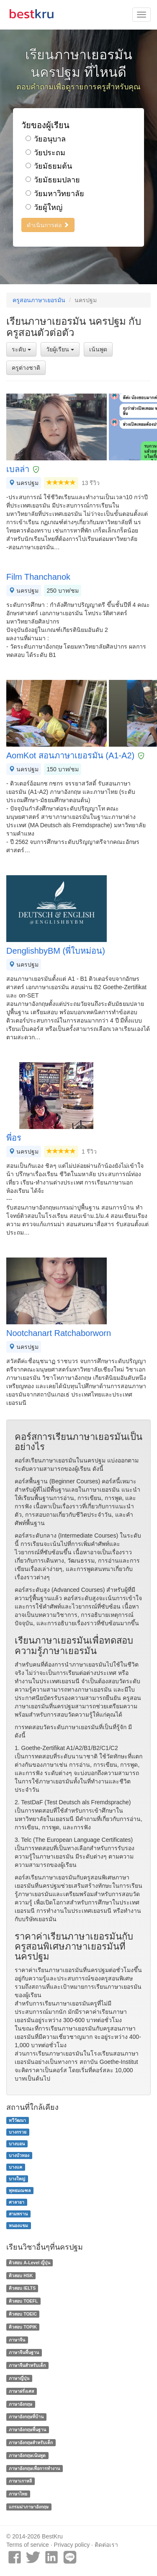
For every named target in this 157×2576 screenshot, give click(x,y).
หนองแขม (18, 2225)
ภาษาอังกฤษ (20, 2404)
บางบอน (17, 2143)
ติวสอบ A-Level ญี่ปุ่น (29, 2262)
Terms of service (27, 2544)
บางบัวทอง (19, 2155)
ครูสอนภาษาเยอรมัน (39, 300)
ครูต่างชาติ (26, 367)
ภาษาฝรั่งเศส (21, 2391)
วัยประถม (45, 153)
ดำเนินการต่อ (48, 225)
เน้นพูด (98, 349)
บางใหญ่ (17, 2178)
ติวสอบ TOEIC (23, 2313)
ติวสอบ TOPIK (23, 2326)
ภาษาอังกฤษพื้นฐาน (27, 2429)
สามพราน (18, 2213)
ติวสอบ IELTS (22, 2288)
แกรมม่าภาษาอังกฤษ (29, 2506)
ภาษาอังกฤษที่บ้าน (26, 2416)
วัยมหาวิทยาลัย (55, 193)
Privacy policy (72, 2544)
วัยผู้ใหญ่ (44, 207)
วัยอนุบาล (46, 139)
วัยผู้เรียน (60, 349)
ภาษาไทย (18, 2493)
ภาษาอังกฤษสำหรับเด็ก (31, 2442)
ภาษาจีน (17, 2339)
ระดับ (21, 349)
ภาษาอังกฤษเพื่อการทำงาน (34, 2468)
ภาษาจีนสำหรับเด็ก (27, 2365)
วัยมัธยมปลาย (53, 180)
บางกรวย (17, 2131)
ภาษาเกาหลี (20, 2480)
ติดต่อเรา (106, 2544)
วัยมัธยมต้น (49, 166)
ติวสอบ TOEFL (23, 2300)
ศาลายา (16, 2202)
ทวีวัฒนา (17, 2120)
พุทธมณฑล (20, 2190)
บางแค (15, 2166)
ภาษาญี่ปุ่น (19, 2378)
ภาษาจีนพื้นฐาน (24, 2352)
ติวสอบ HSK (21, 2275)
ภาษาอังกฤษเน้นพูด (27, 2455)
